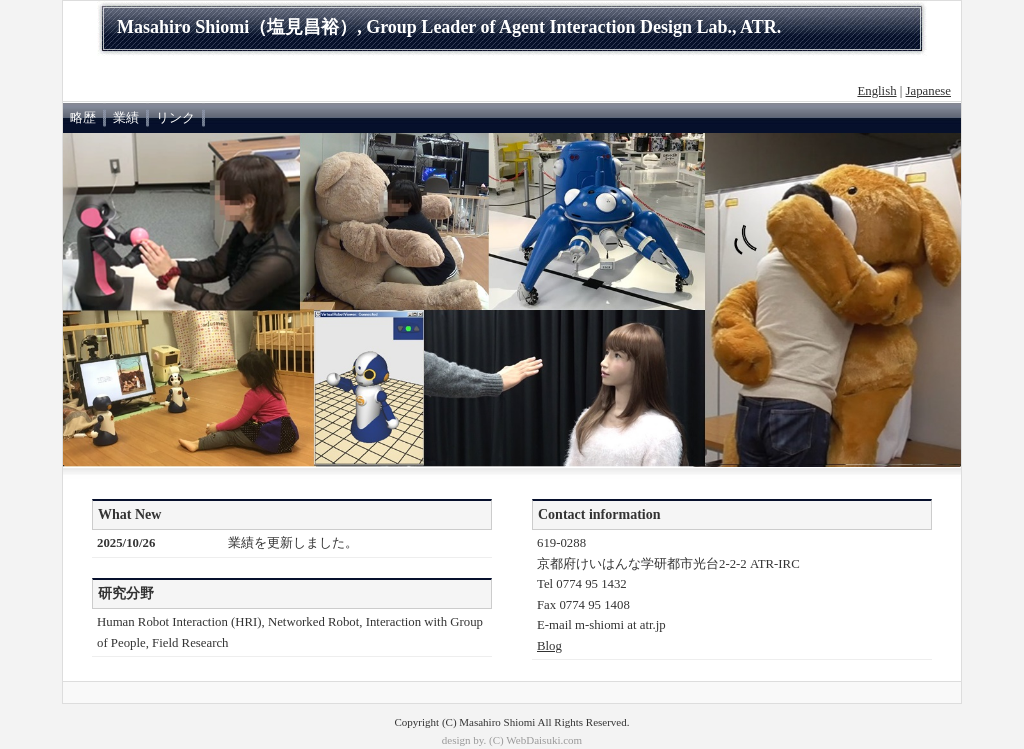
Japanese (928, 91)
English (876, 91)
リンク (175, 118)
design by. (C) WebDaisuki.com (512, 740)
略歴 (83, 118)
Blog (549, 646)
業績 (126, 118)
